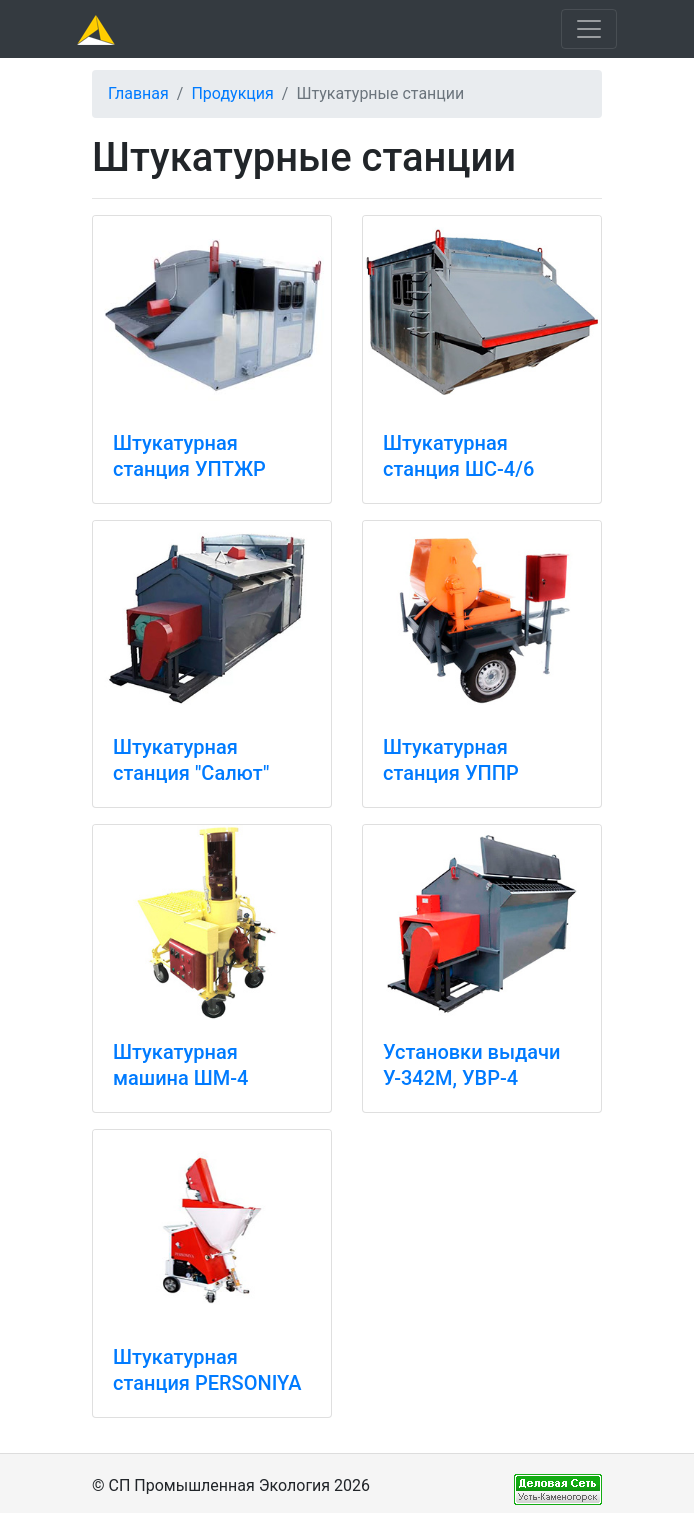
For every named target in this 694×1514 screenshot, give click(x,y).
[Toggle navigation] (589, 29)
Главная (138, 93)
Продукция (232, 93)
